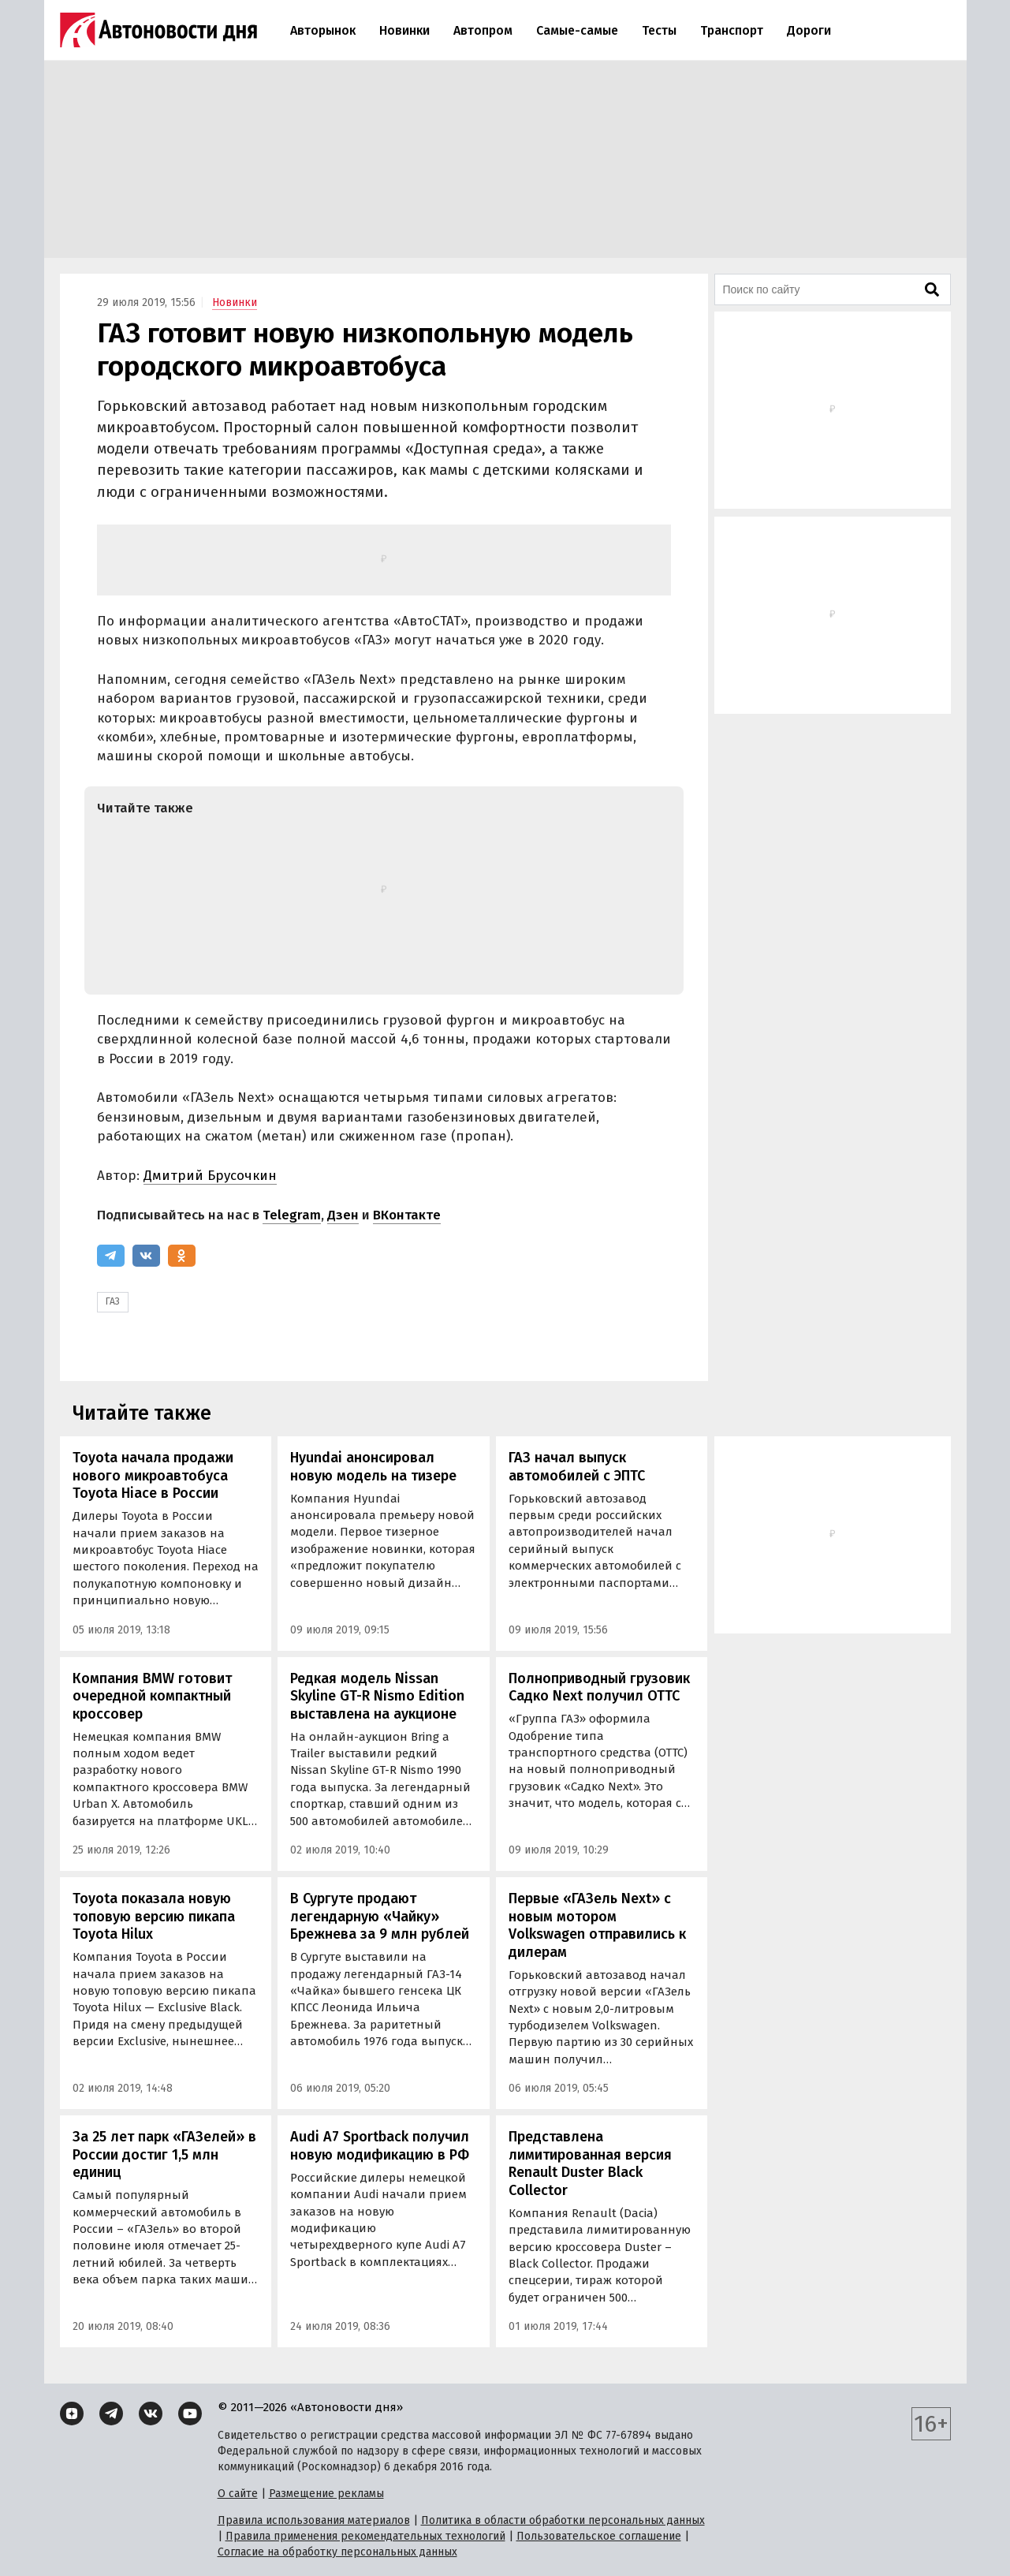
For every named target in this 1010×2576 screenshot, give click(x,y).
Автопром (482, 30)
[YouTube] (190, 2413)
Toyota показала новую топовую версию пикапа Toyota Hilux (154, 1916)
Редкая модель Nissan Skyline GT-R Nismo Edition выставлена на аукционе (377, 1696)
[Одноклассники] (182, 1256)
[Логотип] (158, 30)
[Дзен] (72, 2413)
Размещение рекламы (326, 2493)
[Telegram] (111, 1256)
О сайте (238, 2493)
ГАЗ (113, 1301)
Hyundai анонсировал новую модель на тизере (373, 1466)
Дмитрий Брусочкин (210, 1175)
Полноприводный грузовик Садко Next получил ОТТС (599, 1687)
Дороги (809, 30)
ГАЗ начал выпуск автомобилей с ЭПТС (577, 1466)
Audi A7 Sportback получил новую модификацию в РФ (379, 2145)
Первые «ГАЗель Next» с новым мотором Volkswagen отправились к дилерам (597, 1925)
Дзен (343, 1215)
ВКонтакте (407, 1215)
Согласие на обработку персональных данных (337, 2552)
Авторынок (323, 30)
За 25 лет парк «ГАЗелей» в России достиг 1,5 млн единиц (164, 2154)
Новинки (404, 30)
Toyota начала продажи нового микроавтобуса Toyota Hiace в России (153, 1475)
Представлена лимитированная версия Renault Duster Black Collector (590, 2163)
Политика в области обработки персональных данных (563, 2520)
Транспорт (731, 30)
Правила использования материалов (314, 2520)
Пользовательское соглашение (598, 2536)
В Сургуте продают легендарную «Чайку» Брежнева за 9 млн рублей (379, 1916)
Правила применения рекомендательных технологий (365, 2536)
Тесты (659, 30)
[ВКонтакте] (146, 1256)
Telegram (292, 1215)
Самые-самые (577, 30)
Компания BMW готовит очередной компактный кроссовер (152, 1696)
